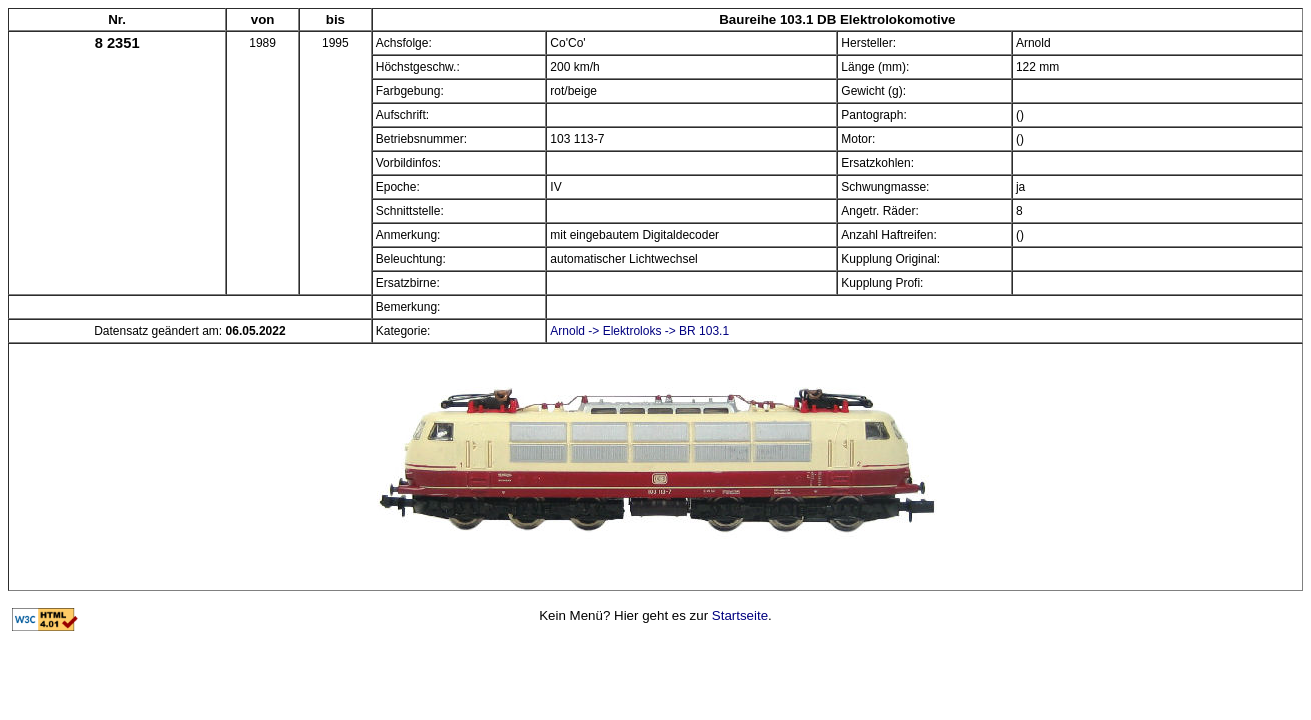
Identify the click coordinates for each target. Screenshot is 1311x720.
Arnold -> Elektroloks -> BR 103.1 (639, 331)
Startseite (740, 615)
